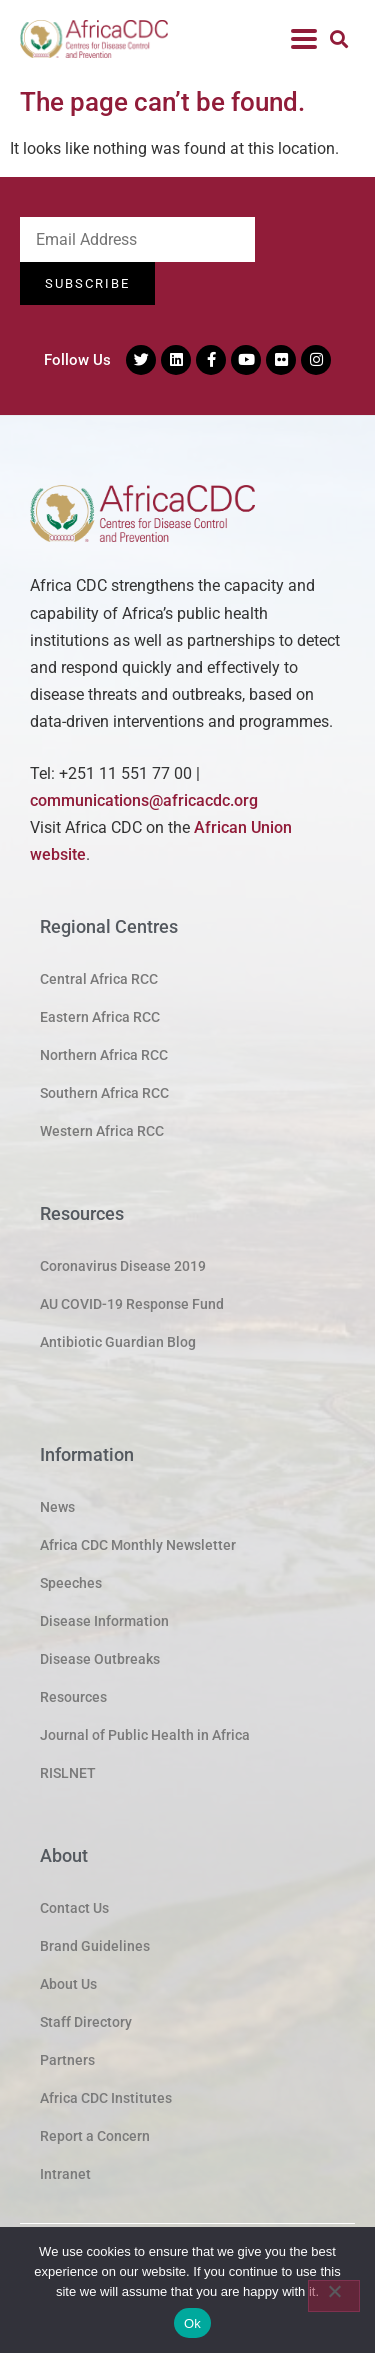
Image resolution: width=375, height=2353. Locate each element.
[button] (338, 38)
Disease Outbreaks (100, 1659)
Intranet (65, 2174)
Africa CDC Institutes (106, 2098)
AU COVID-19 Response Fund (132, 1304)
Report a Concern (95, 2136)
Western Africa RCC (102, 1131)
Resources (73, 1697)
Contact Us (74, 1908)
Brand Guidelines (95, 1946)
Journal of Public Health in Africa (145, 1735)
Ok (192, 2323)
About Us (68, 1984)
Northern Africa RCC (104, 1055)
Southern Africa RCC (104, 1093)
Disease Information (104, 1621)
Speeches (71, 1583)
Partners (67, 2060)
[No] (334, 2296)
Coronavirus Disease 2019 (123, 1266)
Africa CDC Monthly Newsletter (138, 1545)
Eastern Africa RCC (100, 1017)
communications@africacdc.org (144, 800)
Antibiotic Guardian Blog (118, 1342)
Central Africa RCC (99, 979)
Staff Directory (86, 2022)
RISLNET (68, 1773)
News (57, 1507)
